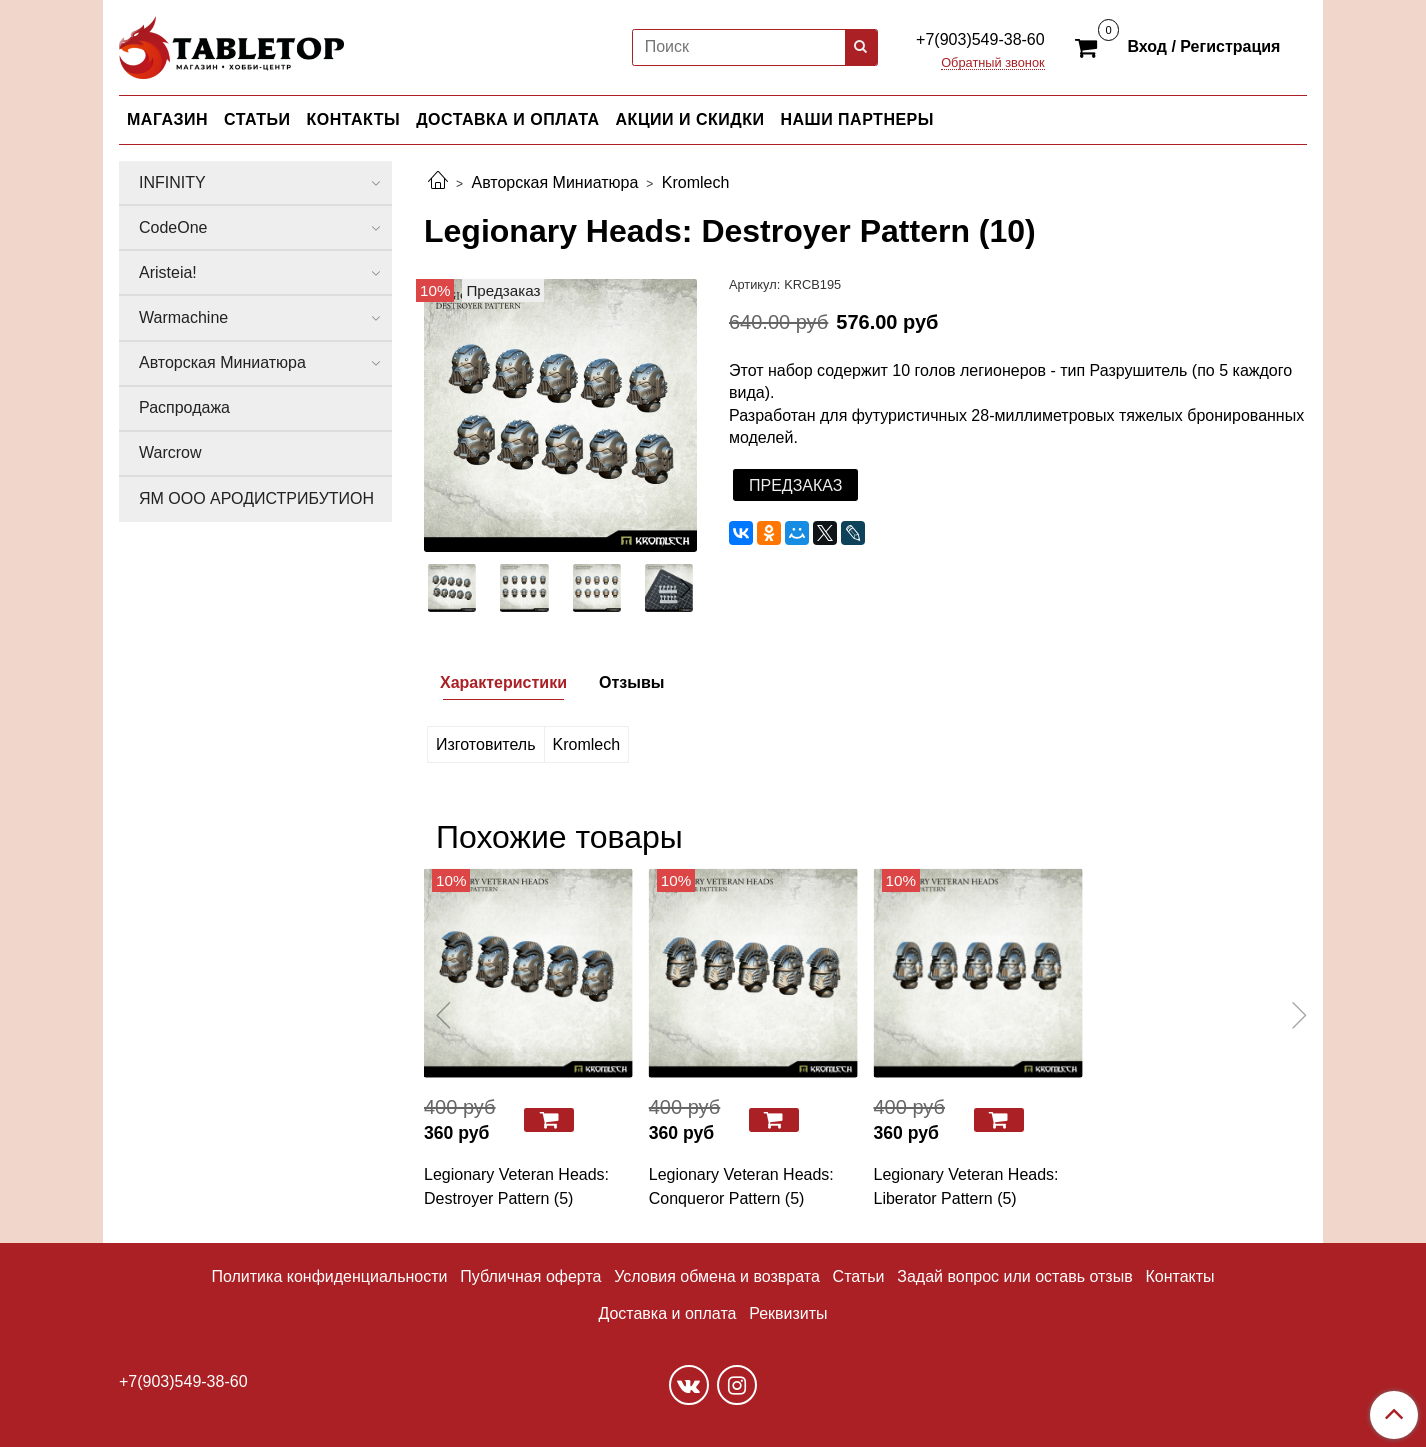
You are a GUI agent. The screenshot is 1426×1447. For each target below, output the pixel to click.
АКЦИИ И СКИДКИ (690, 119)
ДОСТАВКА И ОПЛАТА (507, 119)
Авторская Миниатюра (554, 182)
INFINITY (172, 182)
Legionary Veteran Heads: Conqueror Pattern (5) (741, 1186)
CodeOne (173, 227)
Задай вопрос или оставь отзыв (1014, 1276)
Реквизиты (788, 1313)
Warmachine (183, 317)
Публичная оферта (530, 1276)
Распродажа (184, 407)
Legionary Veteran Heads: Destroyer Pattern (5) (516, 1186)
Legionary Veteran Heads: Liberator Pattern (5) (966, 1186)
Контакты (1179, 1276)
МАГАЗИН (167, 119)
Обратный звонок (993, 63)
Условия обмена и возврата (717, 1276)
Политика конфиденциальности (329, 1276)
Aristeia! (168, 272)
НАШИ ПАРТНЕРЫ (856, 119)
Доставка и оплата (667, 1313)
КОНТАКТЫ (354, 119)
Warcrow (170, 452)
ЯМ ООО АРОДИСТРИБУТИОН (256, 498)
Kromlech (696, 182)
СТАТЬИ (257, 119)
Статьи (859, 1276)
